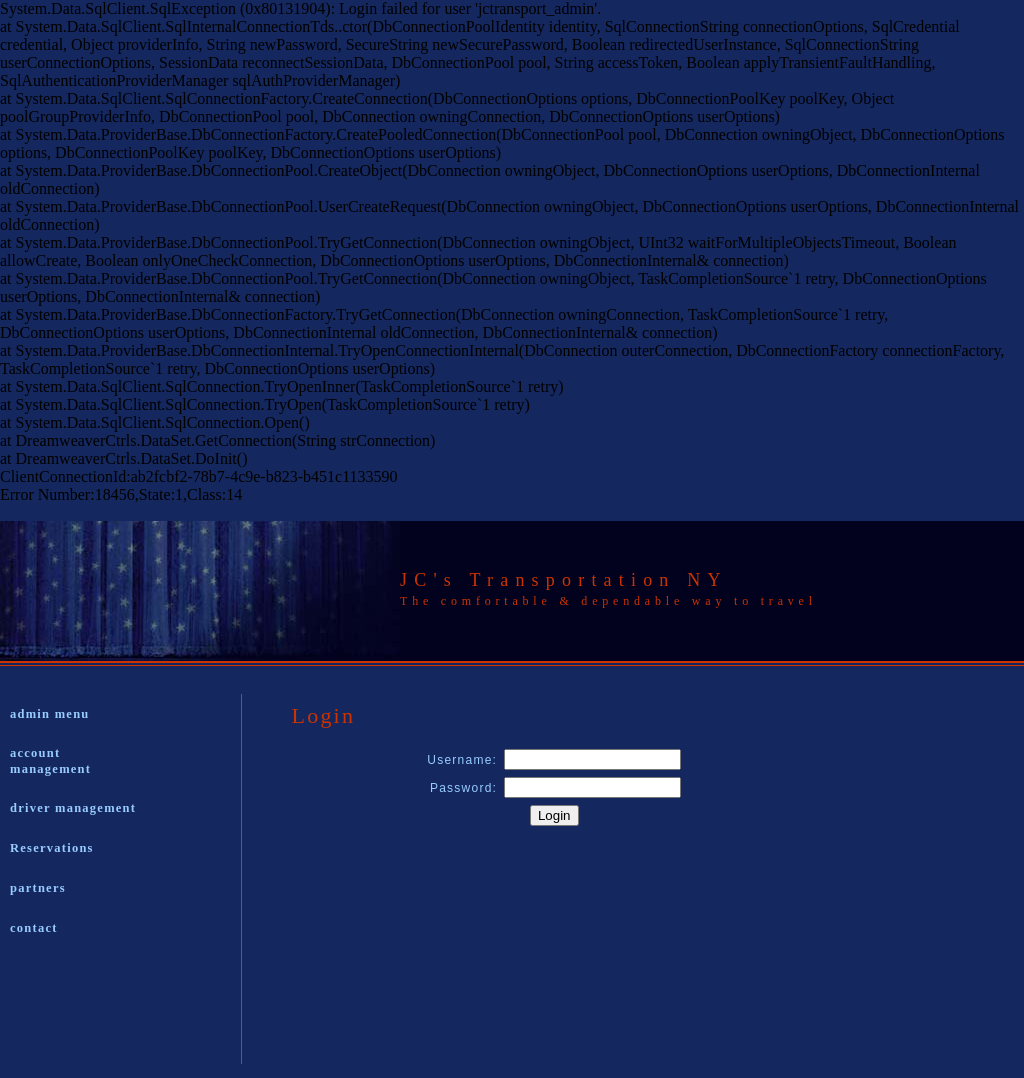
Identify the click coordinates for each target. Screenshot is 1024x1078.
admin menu (50, 714)
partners (38, 888)
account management (50, 761)
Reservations (52, 848)
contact (34, 928)
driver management (73, 808)
